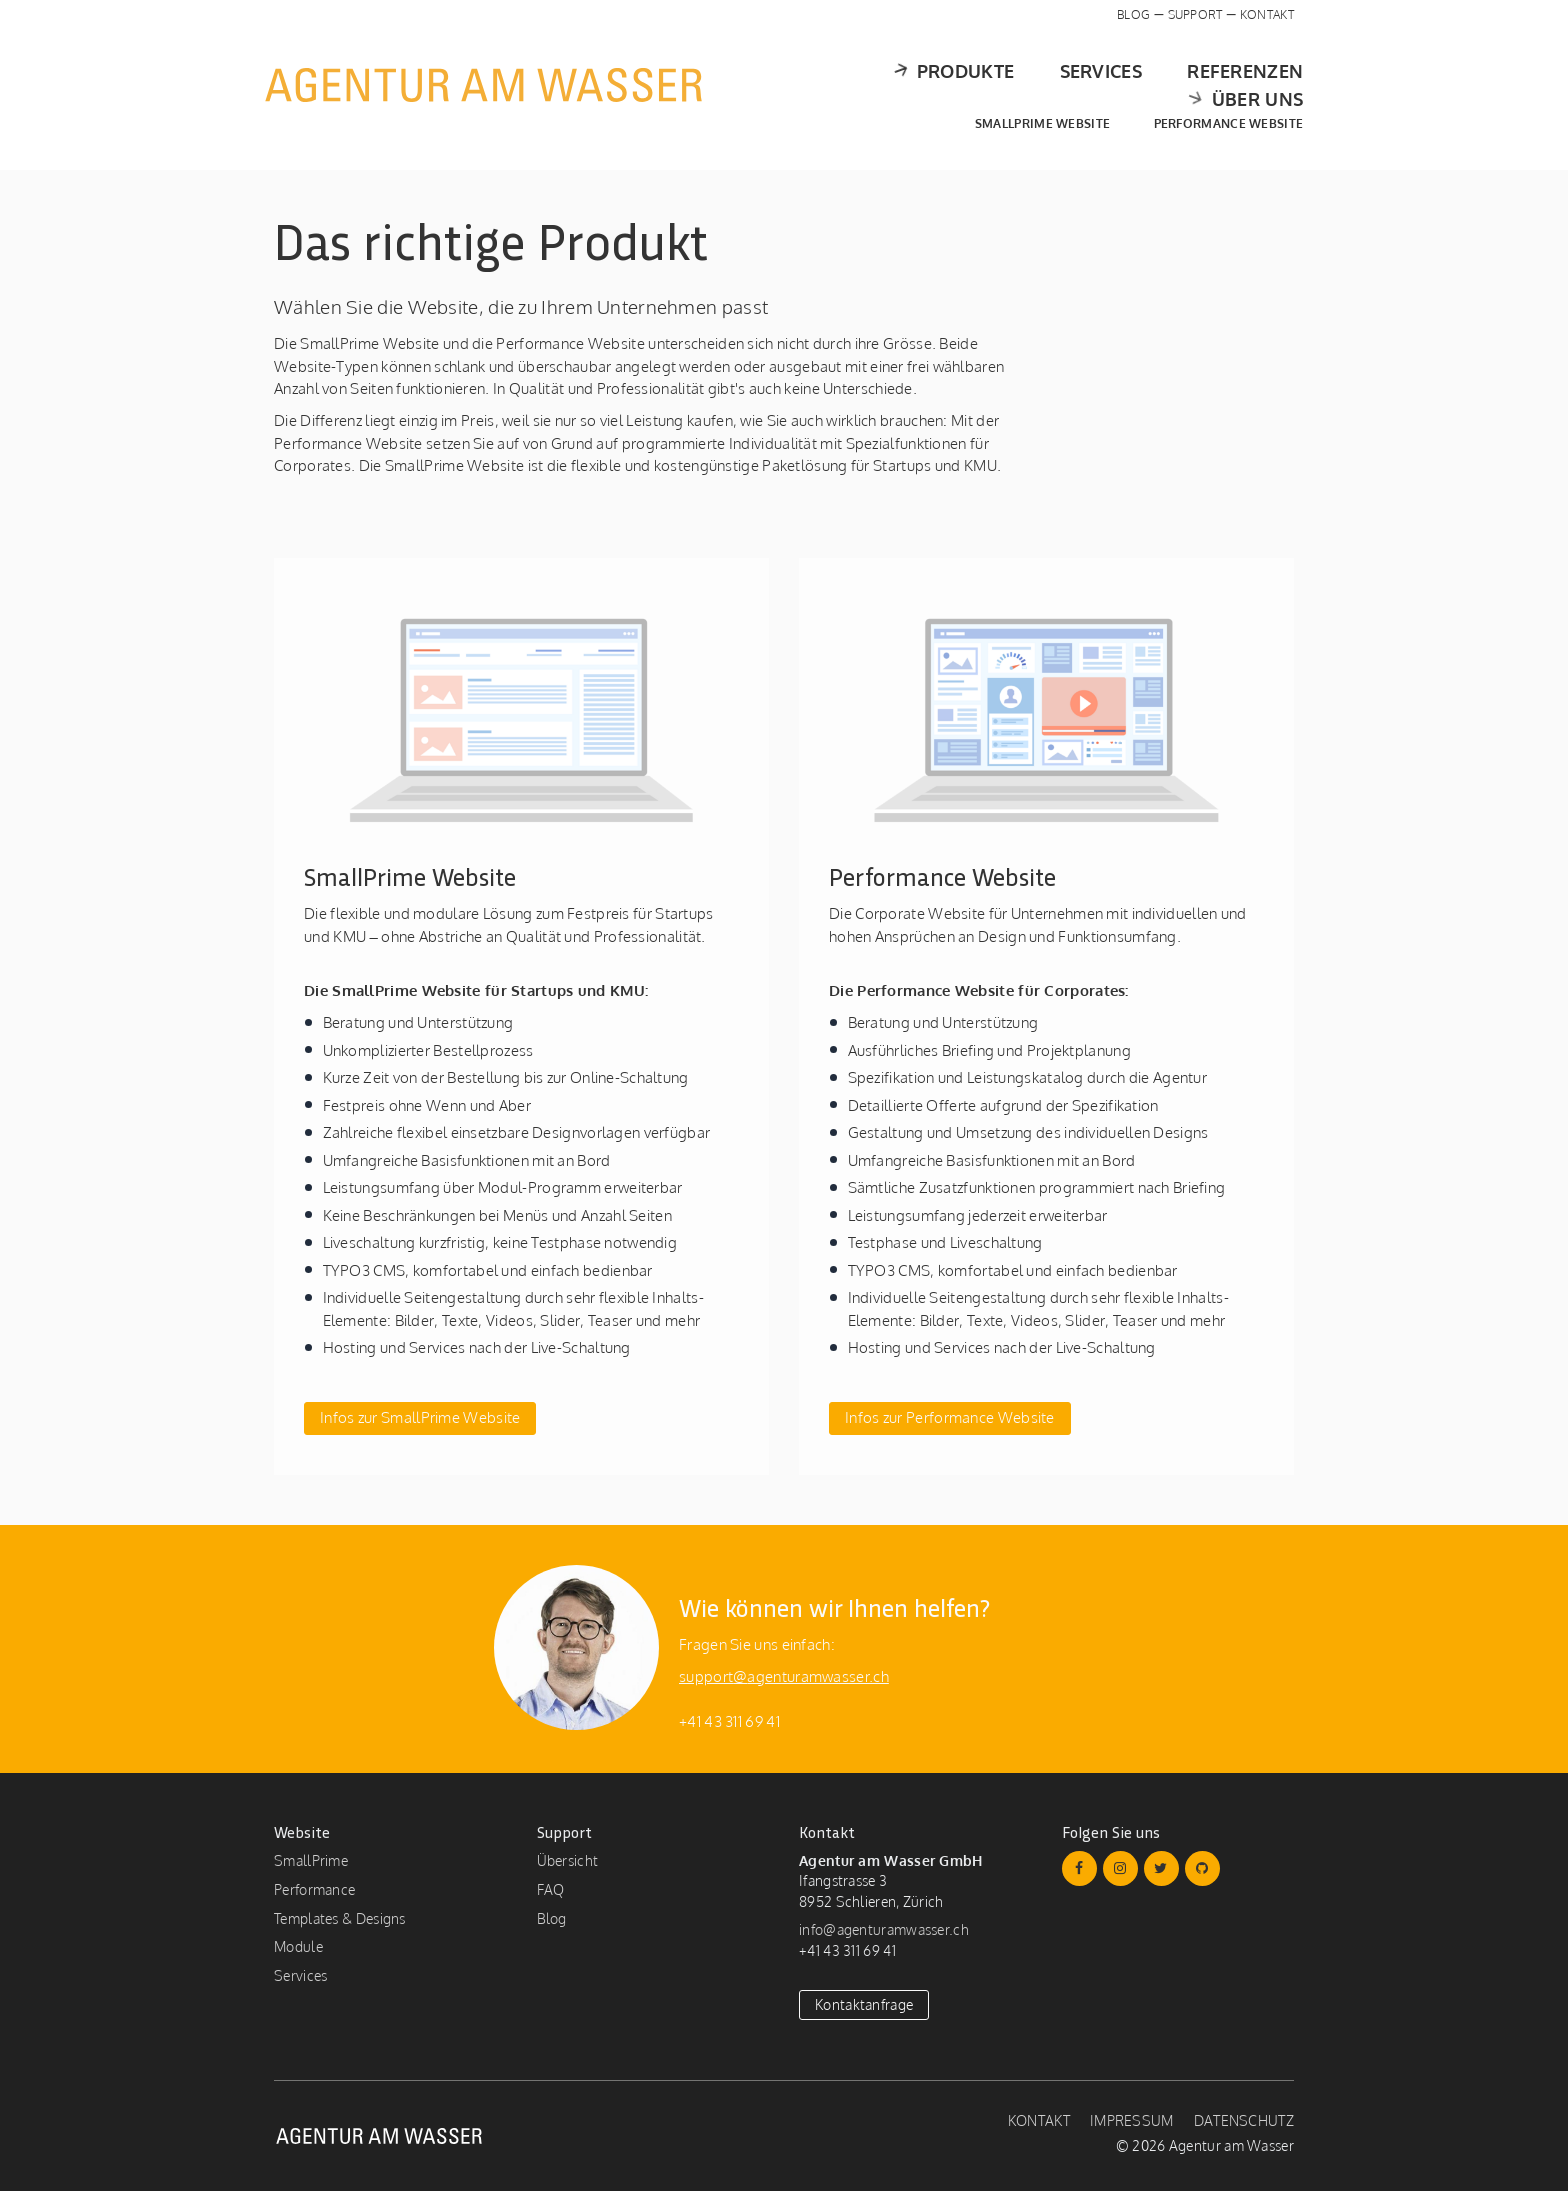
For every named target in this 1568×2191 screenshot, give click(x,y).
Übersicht (568, 1860)
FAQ (551, 1889)
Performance (314, 1889)
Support (1195, 14)
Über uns (1233, 85)
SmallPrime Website (1033, 109)
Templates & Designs (340, 1918)
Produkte (804, 85)
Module (298, 1946)
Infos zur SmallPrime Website (420, 1417)
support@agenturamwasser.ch (784, 1676)
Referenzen (1099, 85)
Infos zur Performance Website (950, 1417)
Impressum (1132, 2120)
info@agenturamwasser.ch (884, 1929)
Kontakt (1267, 14)
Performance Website (1219, 109)
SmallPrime (311, 1860)
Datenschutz (1244, 2120)
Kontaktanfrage (864, 2004)
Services (955, 85)
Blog (1133, 14)
